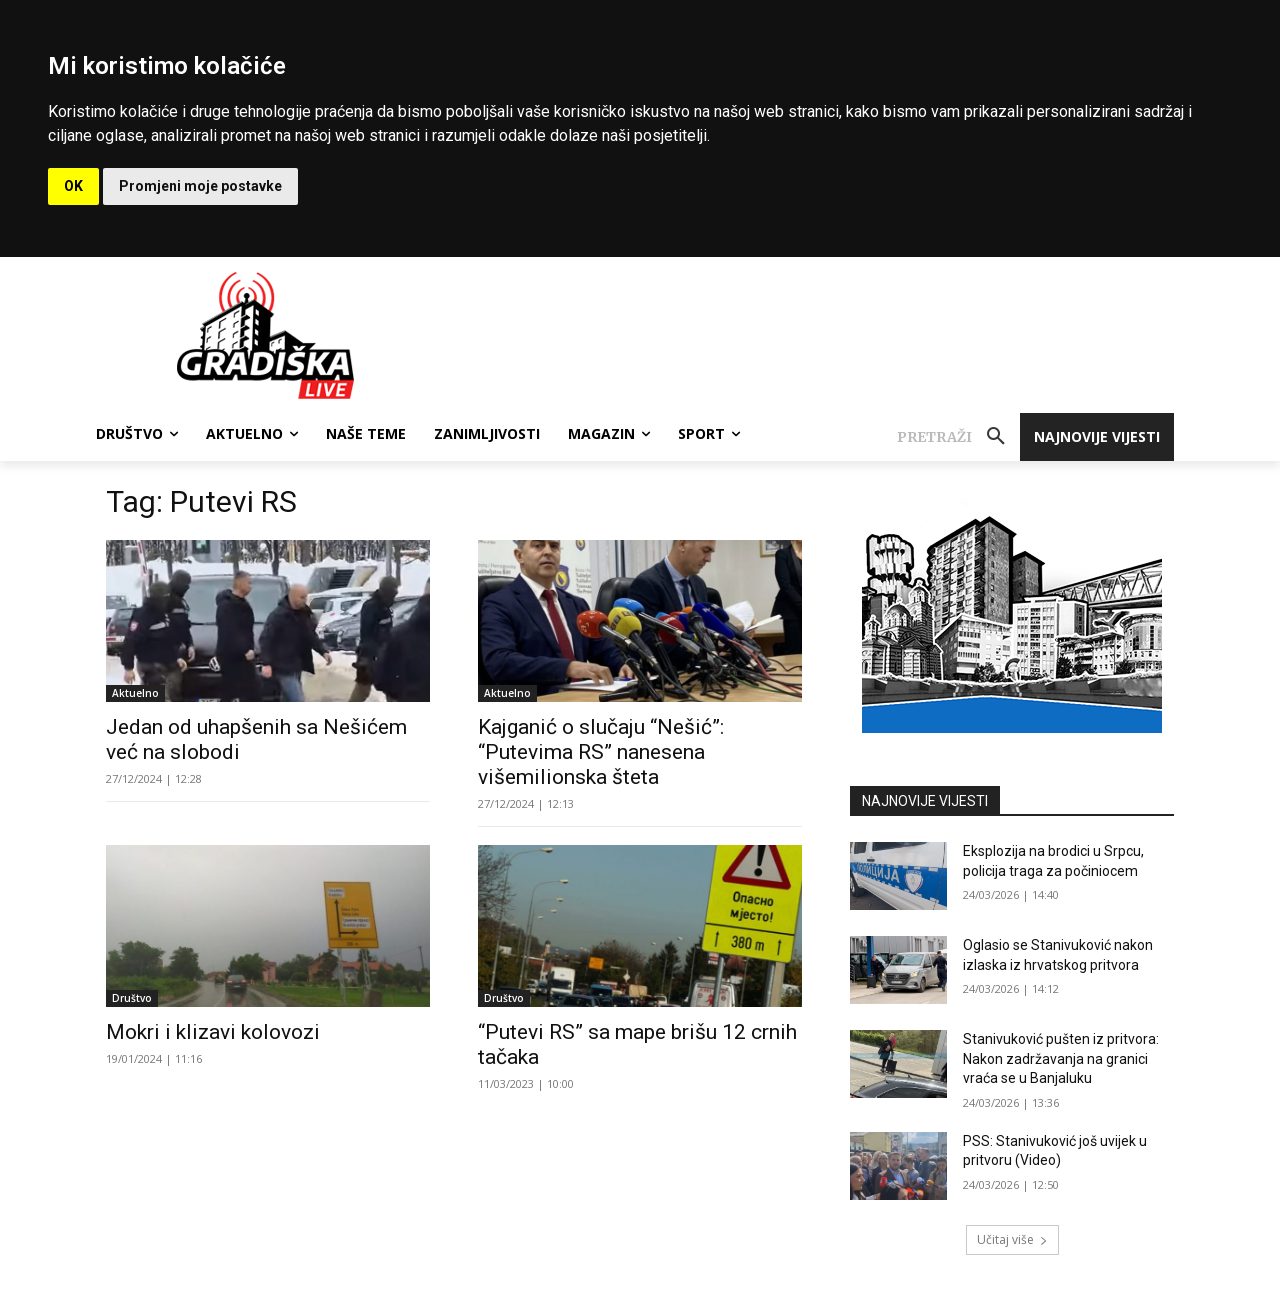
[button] (958, 437)
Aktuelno (135, 693)
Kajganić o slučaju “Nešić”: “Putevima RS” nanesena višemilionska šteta (601, 752)
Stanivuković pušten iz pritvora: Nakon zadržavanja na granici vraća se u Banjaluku (1061, 1058)
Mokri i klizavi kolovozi (213, 1032)
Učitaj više (1012, 1239)
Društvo (132, 998)
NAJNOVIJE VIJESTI (925, 801)
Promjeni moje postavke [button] (200, 186)
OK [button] (73, 186)
